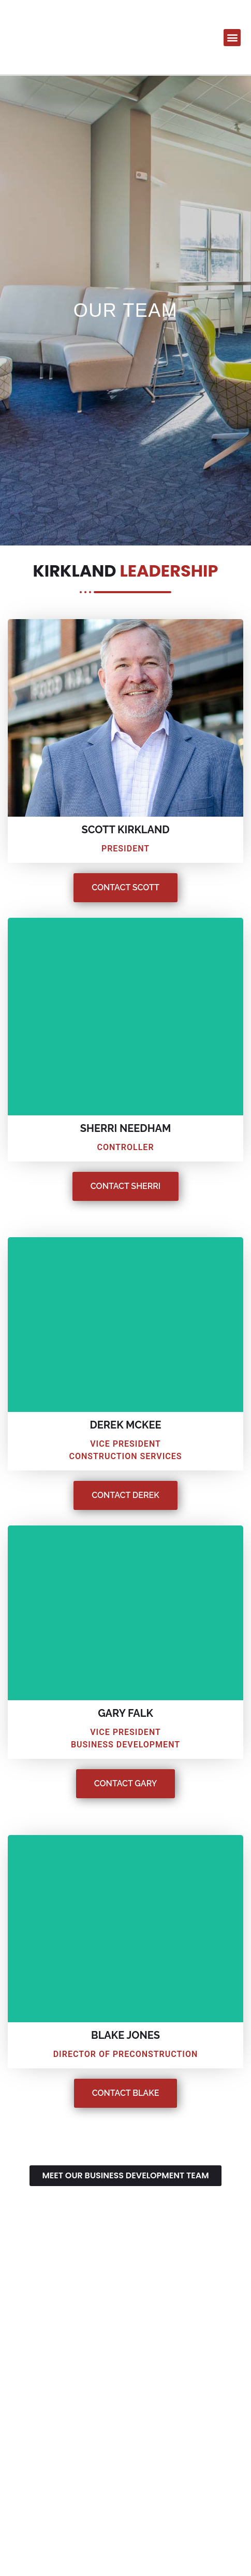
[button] (232, 37)
